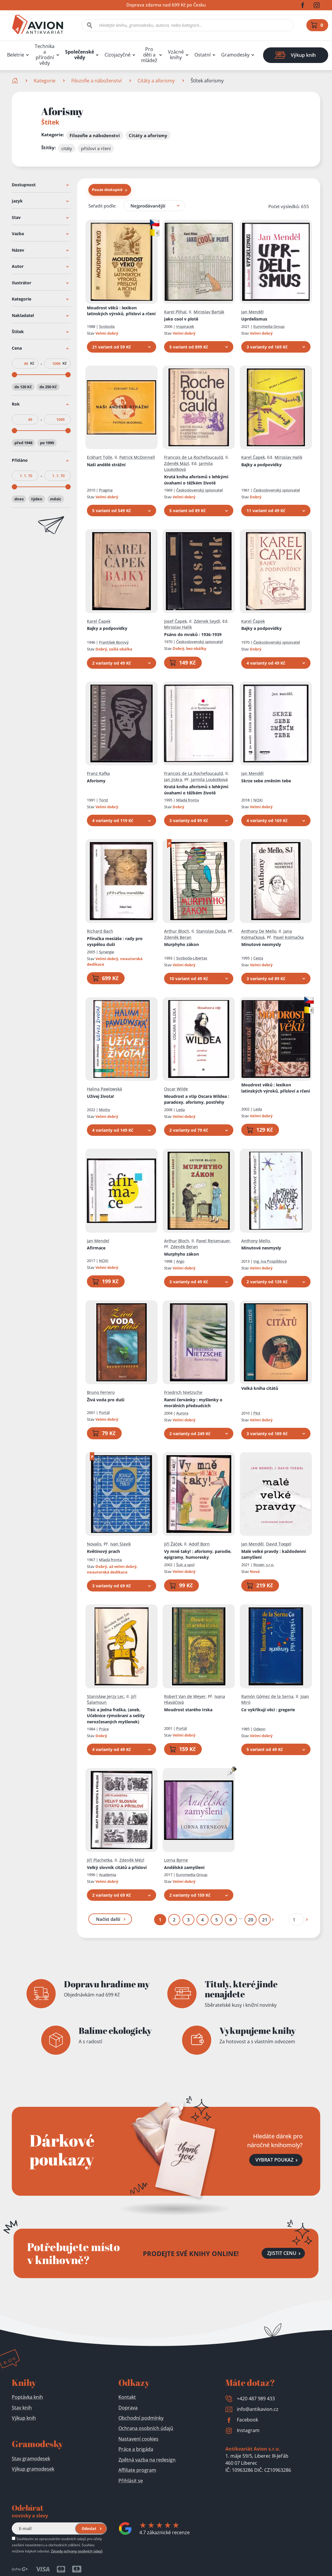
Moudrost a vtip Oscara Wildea (196, 1099)
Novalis (94, 1544)
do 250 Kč (48, 386)
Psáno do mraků (193, 634)
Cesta (258, 957)
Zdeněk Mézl (131, 1860)
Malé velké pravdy (273, 1554)
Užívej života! (100, 1096)
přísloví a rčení (96, 148)
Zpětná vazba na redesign (147, 2460)
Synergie (106, 951)
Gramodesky (235, 55)
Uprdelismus (254, 319)
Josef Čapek (175, 621)
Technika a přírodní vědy (44, 55)
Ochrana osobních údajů (145, 2428)
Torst (103, 800)
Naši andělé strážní (106, 464)
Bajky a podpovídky (261, 464)
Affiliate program (137, 2470)
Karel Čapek (253, 457)
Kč (32, 363)
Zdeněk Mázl (176, 463)
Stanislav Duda (211, 931)
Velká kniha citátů (259, 1388)
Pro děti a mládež (149, 55)
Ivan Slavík (120, 1544)
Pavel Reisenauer (213, 1240)
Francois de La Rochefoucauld (193, 457)
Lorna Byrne (176, 1860)
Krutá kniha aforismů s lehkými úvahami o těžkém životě (196, 480)
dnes (19, 498)
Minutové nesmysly (261, 944)
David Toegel (278, 1544)
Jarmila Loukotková (209, 779)
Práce (104, 1729)
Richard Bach (100, 931)
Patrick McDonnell (137, 457)
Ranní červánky (193, 1402)
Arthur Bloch (176, 931)
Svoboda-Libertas (191, 957)
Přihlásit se (130, 2480)
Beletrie (15, 55)
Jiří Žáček (173, 1544)
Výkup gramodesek (33, 2469)
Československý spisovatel (199, 490)
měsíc (55, 498)
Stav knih (22, 2407)
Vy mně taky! (198, 1554)
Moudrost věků (121, 310)
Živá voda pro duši (105, 1399)
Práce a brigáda (135, 2449)
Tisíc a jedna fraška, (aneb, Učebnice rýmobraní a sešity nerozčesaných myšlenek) (116, 1715)
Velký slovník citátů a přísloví (117, 1867)
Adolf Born (199, 1544)
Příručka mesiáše (115, 941)
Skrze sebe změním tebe (266, 780)
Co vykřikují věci (268, 1709)
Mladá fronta (187, 800)
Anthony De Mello (258, 931)
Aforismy (96, 780)
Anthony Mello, (256, 1240)
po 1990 (47, 442)
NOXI (258, 800)
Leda (180, 1109)
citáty (66, 148)
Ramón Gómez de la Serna (267, 1696)
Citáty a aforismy (156, 80)
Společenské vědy (79, 54)
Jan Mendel (98, 1240)
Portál (104, 1412)
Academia (107, 1874)
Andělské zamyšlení (184, 1867)
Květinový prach (103, 1551)
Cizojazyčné (118, 55)
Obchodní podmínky (140, 2418)
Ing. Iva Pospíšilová (270, 1261)
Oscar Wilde (176, 1089)
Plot (256, 1412)
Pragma (106, 490)
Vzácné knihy (176, 54)
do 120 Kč (23, 386)
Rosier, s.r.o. (263, 1564)
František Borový (114, 642)
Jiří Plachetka (99, 1860)
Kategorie (44, 80)
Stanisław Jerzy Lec (105, 1696)
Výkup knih (24, 2418)
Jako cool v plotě (181, 319)
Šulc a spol (185, 1564)
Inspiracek (185, 326)
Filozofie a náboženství (96, 80)
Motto (104, 1109)
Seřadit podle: (102, 205)
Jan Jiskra (173, 779)
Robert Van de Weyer (185, 1696)
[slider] (14, 374)
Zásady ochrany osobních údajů (77, 2551)
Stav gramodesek (31, 2458)
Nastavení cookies (138, 2439)
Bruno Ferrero (101, 1392)
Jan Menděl (252, 311)
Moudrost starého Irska (188, 1709)
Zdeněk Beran (177, 937)
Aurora (182, 1412)
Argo (180, 1261)
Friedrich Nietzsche (183, 1392)
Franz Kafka (98, 773)
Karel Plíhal (175, 311)
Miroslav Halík (288, 457)
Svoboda (107, 326)
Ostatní (202, 55)
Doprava (128, 2407)
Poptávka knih (27, 2397)
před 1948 (23, 442)
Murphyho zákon (181, 944)
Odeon (259, 1729)
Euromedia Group (269, 326)
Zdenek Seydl (207, 621)
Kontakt (127, 2397)
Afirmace (96, 1248)
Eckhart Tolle (99, 457)
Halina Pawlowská (104, 1089)
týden (36, 498)
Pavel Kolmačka (288, 937)
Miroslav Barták (209, 311)
